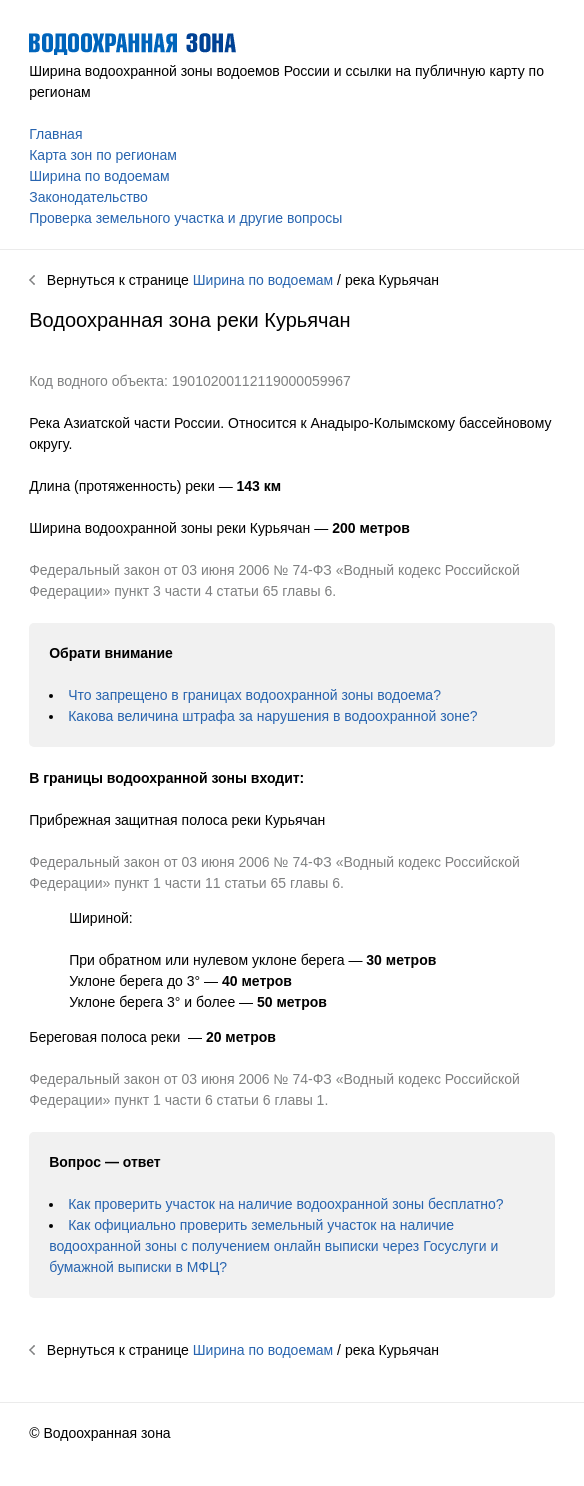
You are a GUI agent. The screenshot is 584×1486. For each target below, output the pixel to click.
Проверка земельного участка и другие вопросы (185, 218)
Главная (55, 134)
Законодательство (88, 197)
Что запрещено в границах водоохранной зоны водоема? (254, 695)
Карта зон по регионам (103, 155)
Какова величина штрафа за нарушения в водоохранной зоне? (272, 716)
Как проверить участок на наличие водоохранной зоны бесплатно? (285, 1204)
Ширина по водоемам (99, 176)
